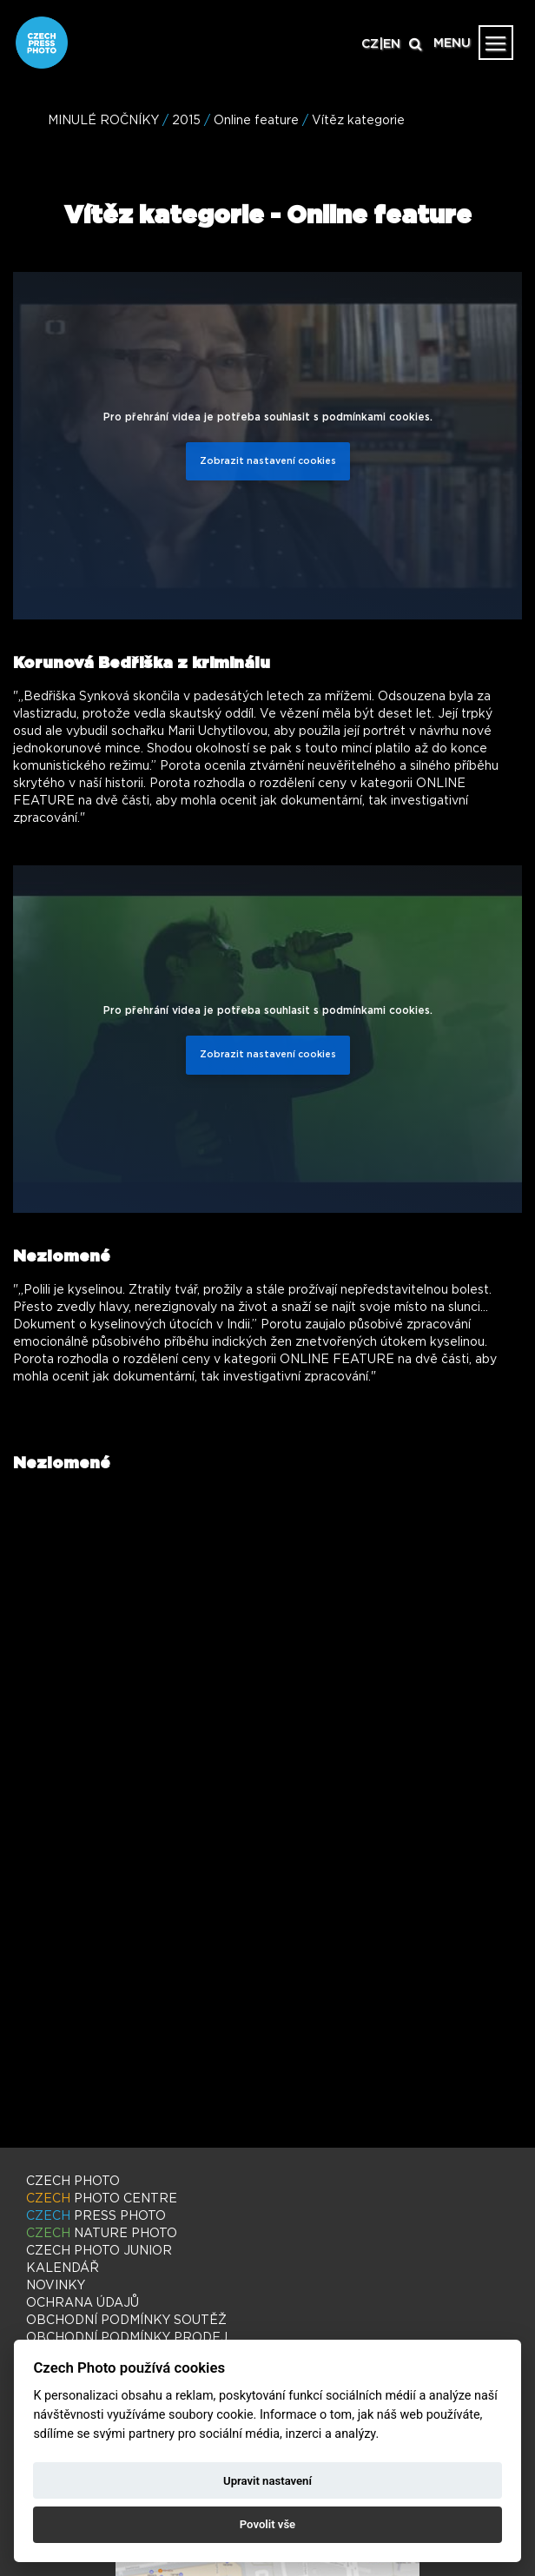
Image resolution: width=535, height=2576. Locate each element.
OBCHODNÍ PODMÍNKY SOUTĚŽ (126, 2320)
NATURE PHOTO (101, 2234)
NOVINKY (55, 2286)
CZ (370, 44)
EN (391, 44)
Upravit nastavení (267, 2480)
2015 (186, 121)
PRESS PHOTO (96, 2216)
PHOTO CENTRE (101, 2199)
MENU (452, 43)
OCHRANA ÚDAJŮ (82, 2303)
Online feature (256, 121)
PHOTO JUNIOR (99, 2251)
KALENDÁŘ (62, 2268)
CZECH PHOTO (73, 2181)
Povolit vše (267, 2524)
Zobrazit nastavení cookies (268, 461)
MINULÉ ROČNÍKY (103, 121)
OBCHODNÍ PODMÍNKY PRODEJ (127, 2338)
